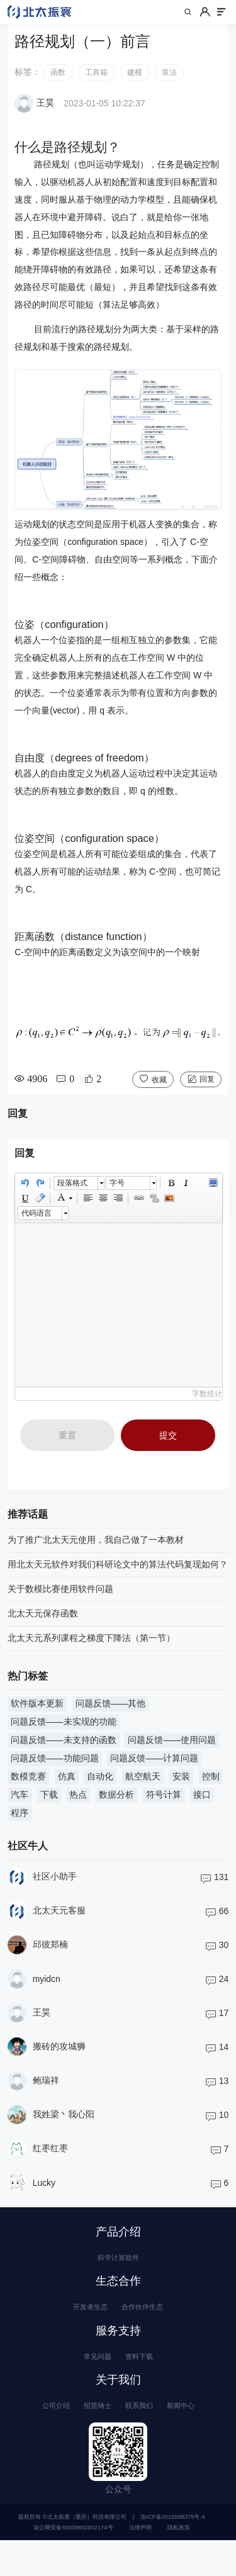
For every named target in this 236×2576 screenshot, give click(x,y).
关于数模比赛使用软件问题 (60, 1601)
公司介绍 (39, 2438)
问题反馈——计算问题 (154, 1771)
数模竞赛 (28, 1789)
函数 (57, 85)
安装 (181, 1789)
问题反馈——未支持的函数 (63, 1752)
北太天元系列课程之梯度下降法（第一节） (91, 1650)
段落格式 (72, 1195)
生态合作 (118, 2299)
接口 (202, 1807)
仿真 (67, 1789)
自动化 (100, 1789)
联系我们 (144, 2438)
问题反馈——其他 (111, 1716)
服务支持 (118, 2354)
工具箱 (96, 85)
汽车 (19, 1807)
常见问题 (92, 2383)
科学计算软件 (118, 2273)
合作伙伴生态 (148, 2328)
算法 (169, 85)
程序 (19, 1825)
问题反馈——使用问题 (172, 1752)
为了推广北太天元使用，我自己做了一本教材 (96, 1552)
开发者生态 (83, 2328)
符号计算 (163, 1807)
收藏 (159, 1092)
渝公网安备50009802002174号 (73, 2563)
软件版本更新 (37, 1716)
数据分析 (116, 1807)
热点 (78, 1807)
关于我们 (118, 2409)
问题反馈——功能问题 (55, 1771)
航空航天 (142, 1789)
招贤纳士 (92, 2438)
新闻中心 (196, 2438)
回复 (207, 1091)
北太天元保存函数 (43, 1626)
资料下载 (144, 2383)
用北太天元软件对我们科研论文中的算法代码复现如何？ (118, 1577)
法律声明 (140, 2563)
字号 (117, 1195)
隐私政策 (178, 2563)
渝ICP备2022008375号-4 (172, 2553)
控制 (211, 1789)
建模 (134, 85)
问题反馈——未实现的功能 (63, 1734)
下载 (49, 1807)
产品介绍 (118, 2244)
